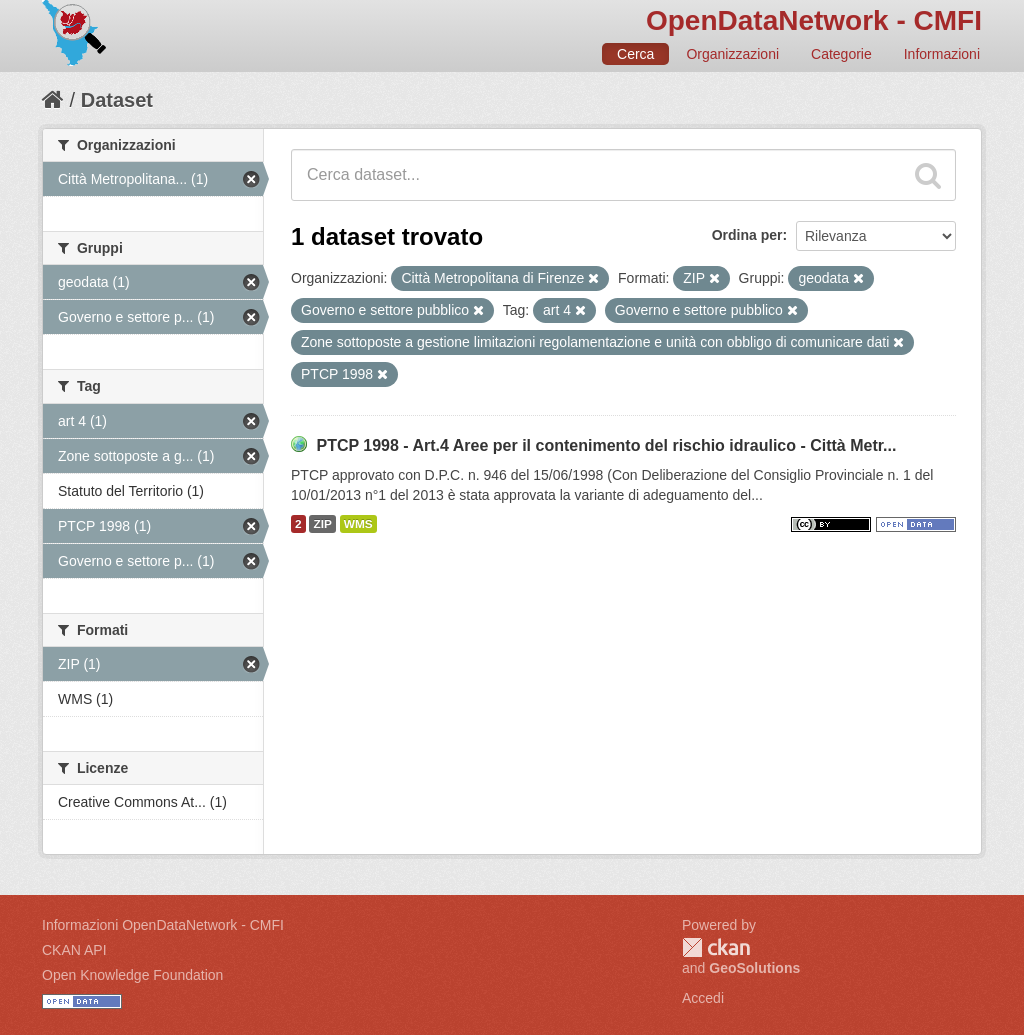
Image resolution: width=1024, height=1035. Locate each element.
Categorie (841, 54)
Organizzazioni (732, 54)
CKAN (716, 947)
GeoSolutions (754, 968)
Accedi (703, 998)
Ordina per (747, 235)
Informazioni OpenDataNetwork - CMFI (163, 925)
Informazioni (942, 54)
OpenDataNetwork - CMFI (814, 20)
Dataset (117, 100)
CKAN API (74, 950)
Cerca (635, 54)
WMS (358, 524)
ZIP (322, 524)
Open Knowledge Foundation (132, 975)
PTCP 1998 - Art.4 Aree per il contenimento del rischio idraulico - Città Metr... (606, 445)
